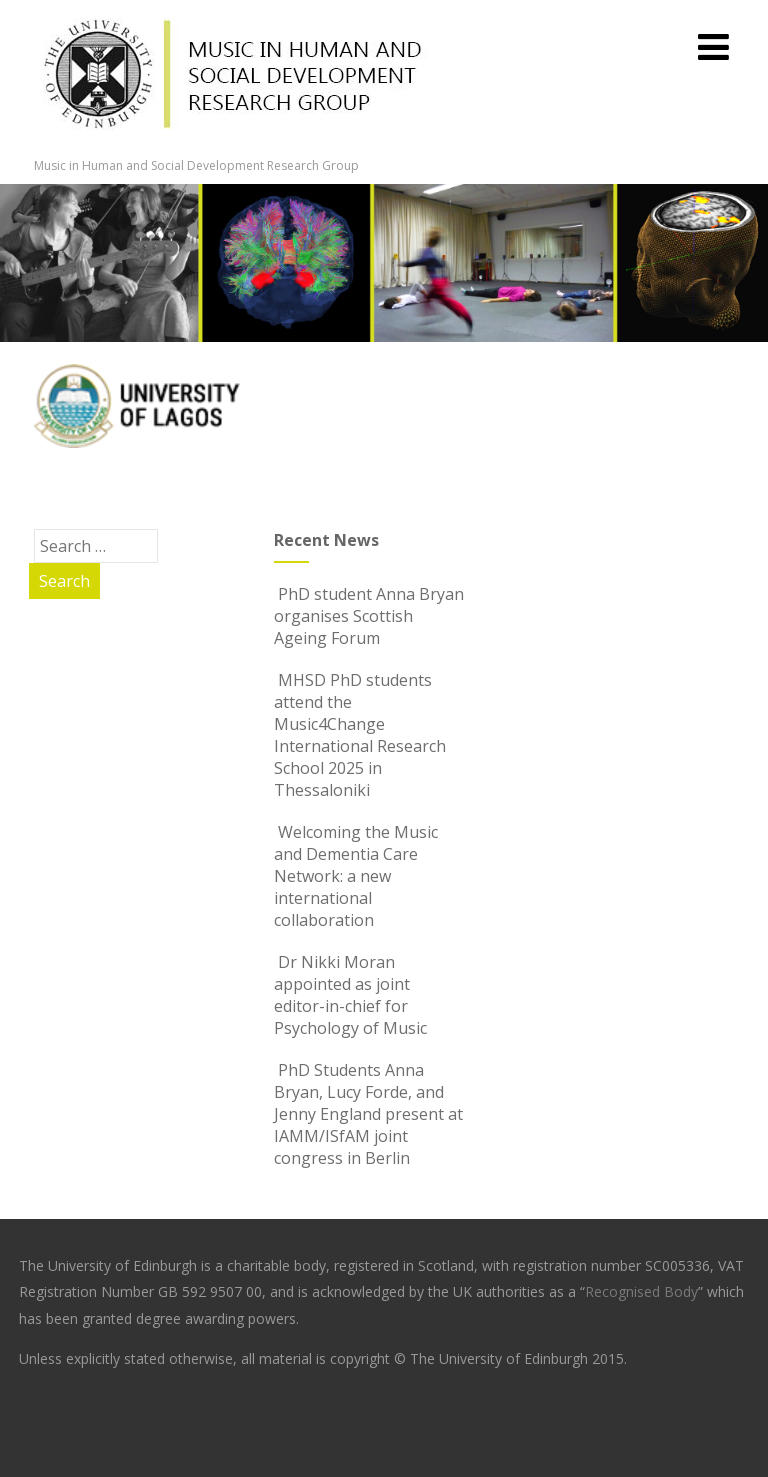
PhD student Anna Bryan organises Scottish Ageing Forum (369, 616)
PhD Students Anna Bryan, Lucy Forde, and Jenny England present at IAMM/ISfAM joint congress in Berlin (368, 1114)
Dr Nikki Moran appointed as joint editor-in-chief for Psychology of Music (350, 995)
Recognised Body (641, 1291)
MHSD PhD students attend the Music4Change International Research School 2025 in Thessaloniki (360, 735)
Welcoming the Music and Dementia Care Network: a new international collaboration (356, 876)
